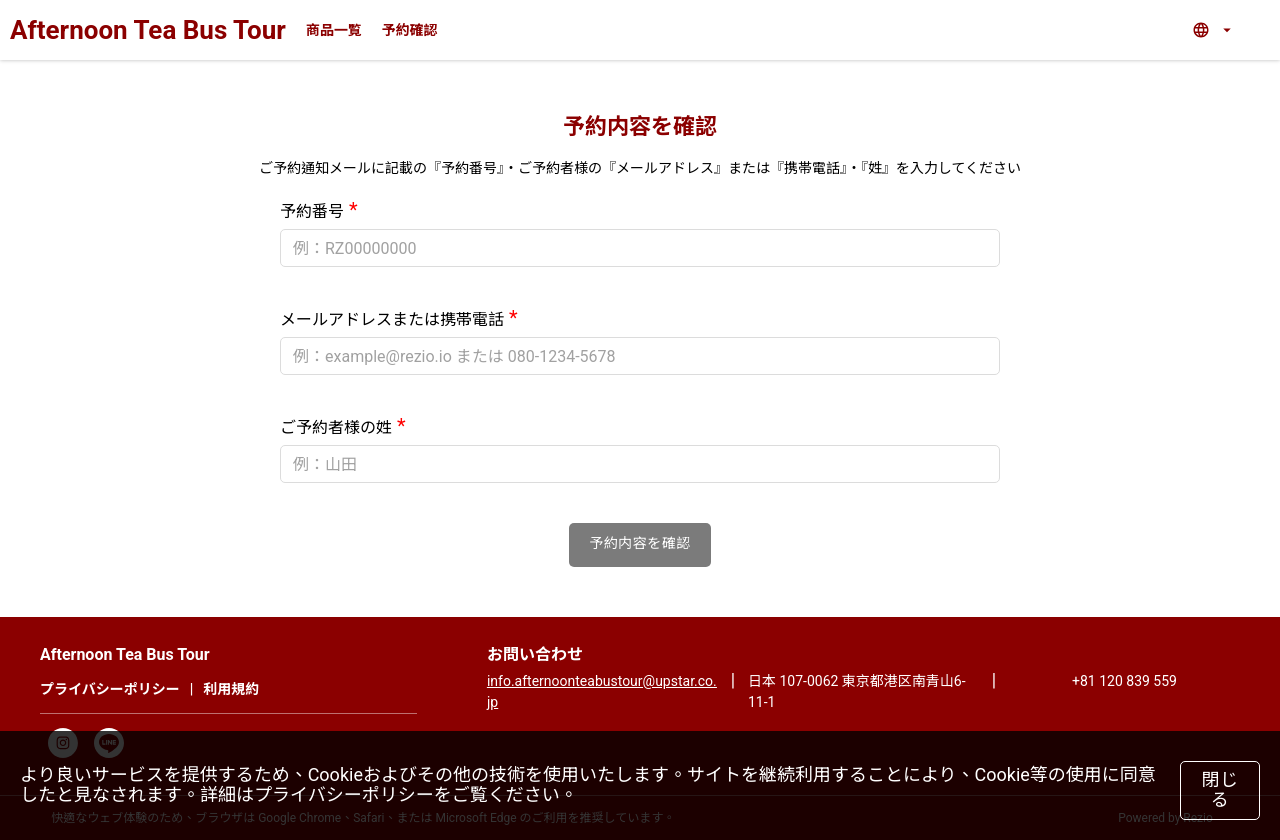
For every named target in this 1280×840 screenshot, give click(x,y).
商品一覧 (334, 30)
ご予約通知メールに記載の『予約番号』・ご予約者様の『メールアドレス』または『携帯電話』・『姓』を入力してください (640, 168)
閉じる (1220, 790)
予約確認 (410, 30)
